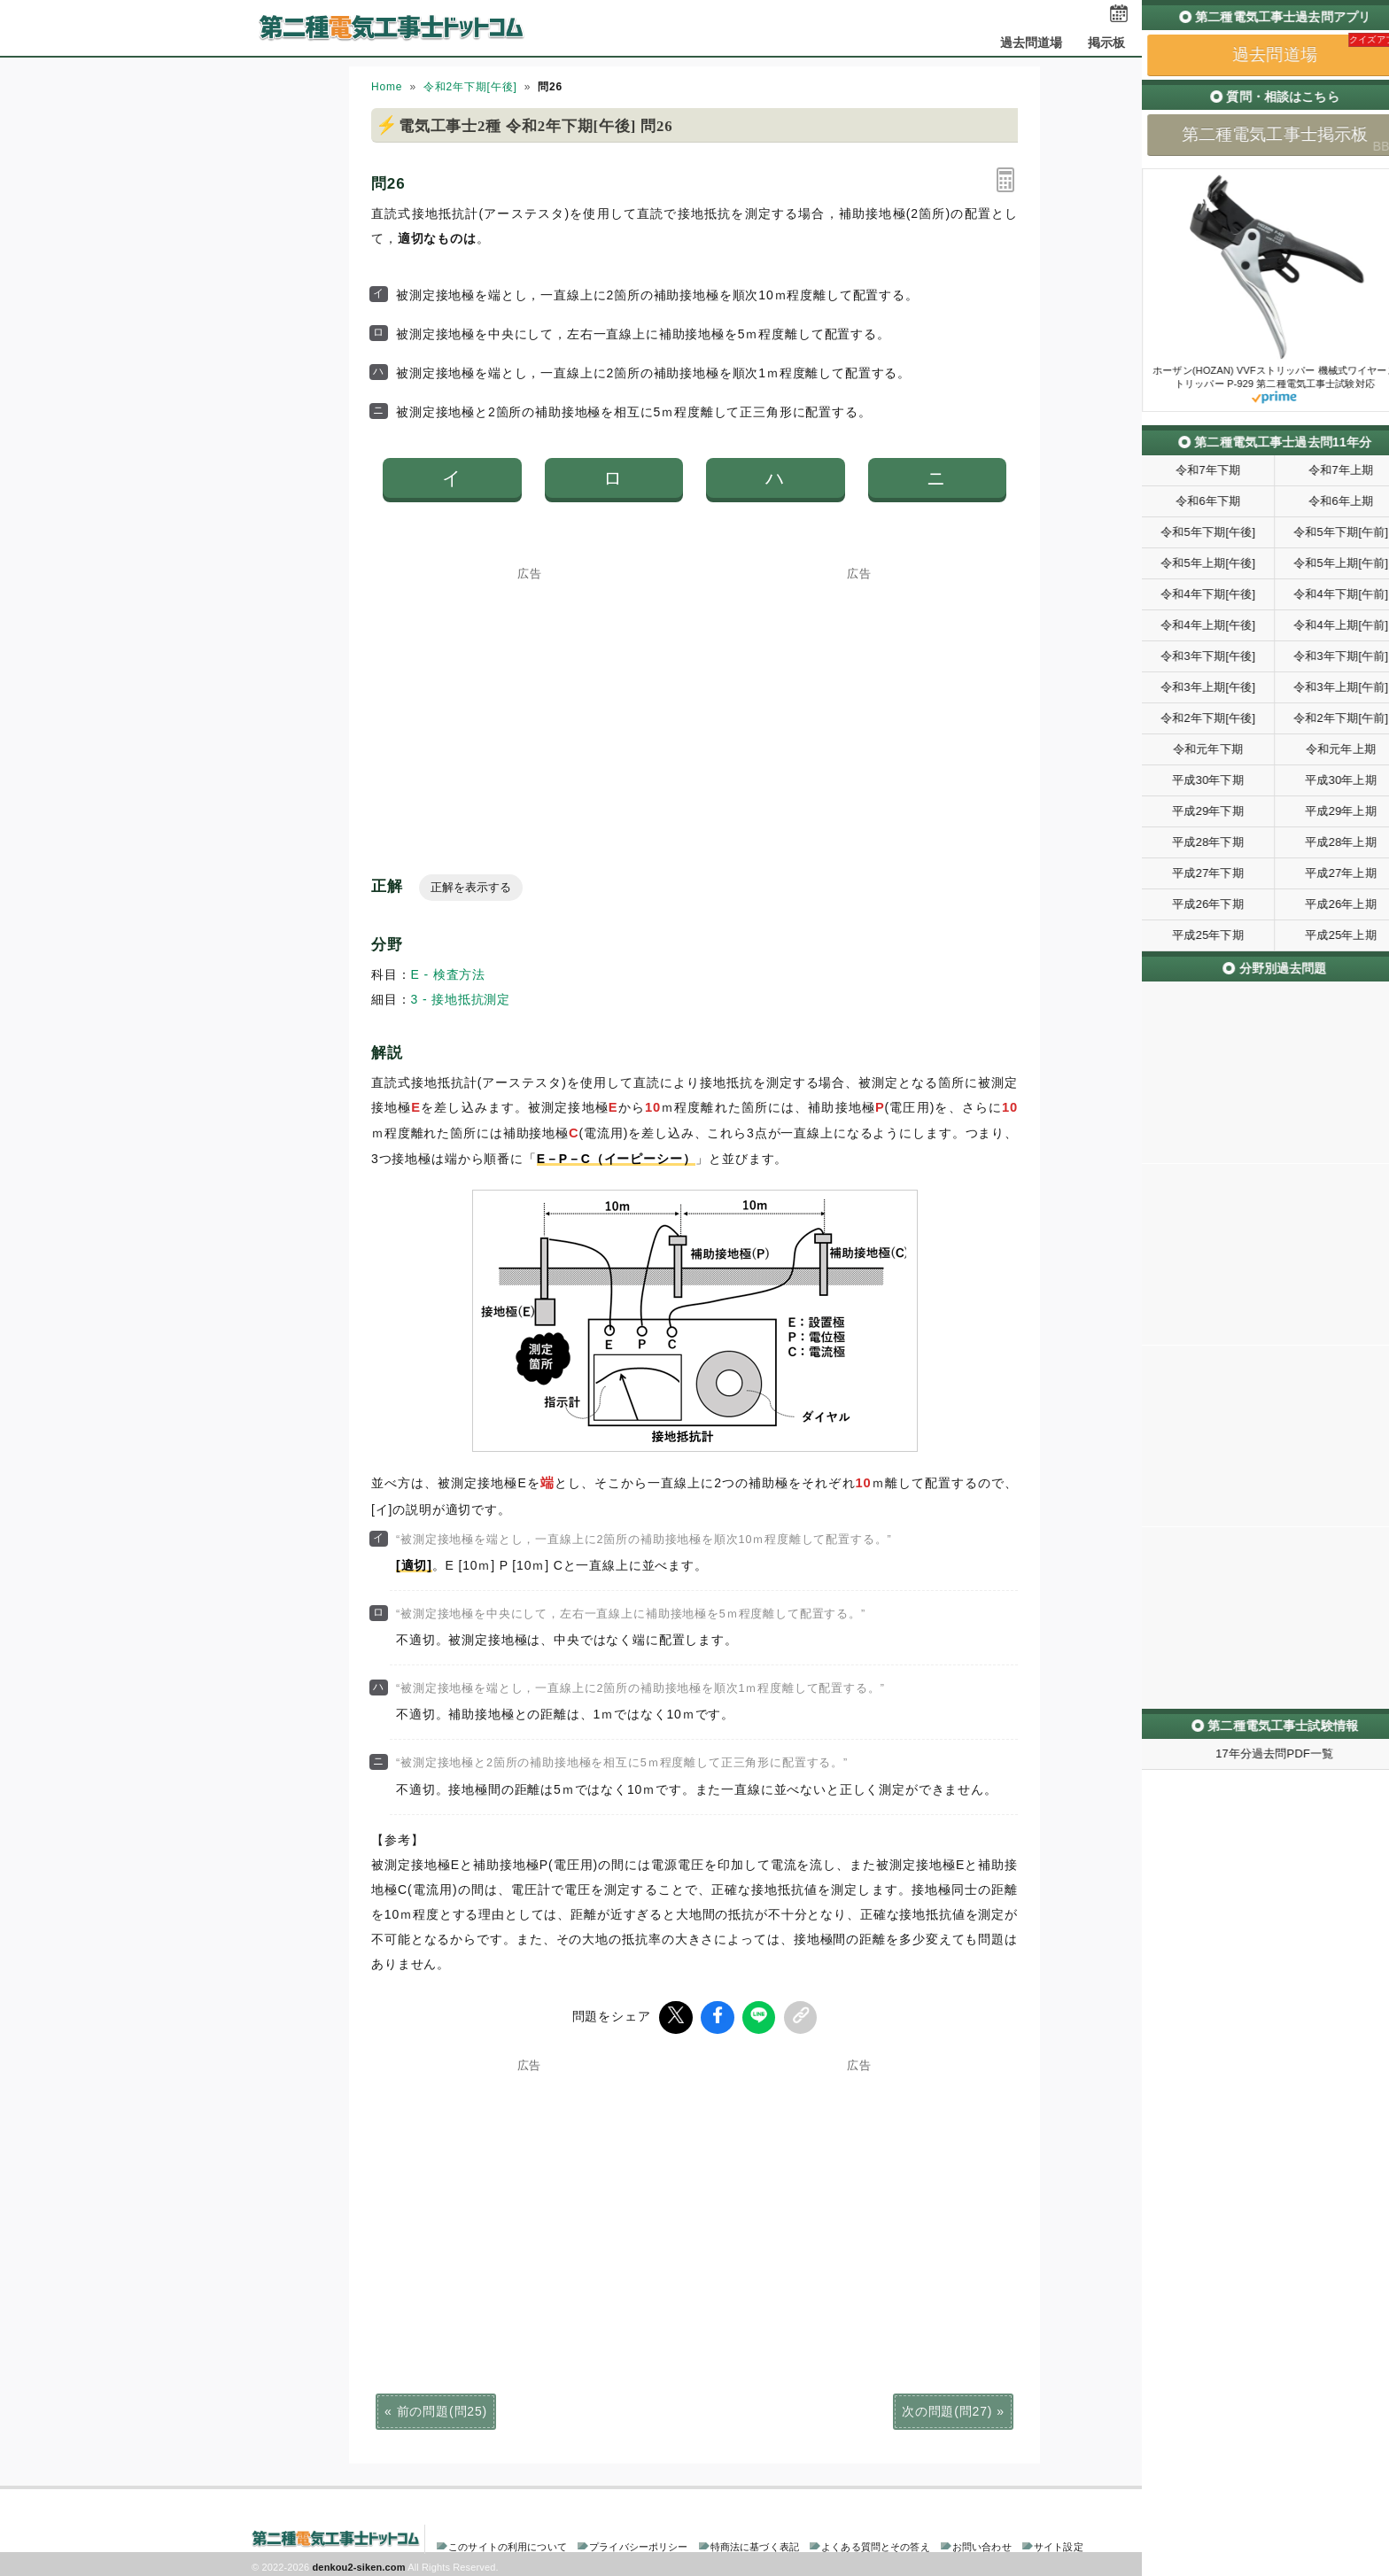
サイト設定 (1058, 2544)
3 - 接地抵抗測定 (461, 999)
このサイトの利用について (507, 2544)
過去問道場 (1031, 42)
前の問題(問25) (442, 2408)
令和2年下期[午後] (470, 87)
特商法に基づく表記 (754, 2544)
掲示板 (1106, 42)
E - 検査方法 (448, 974)
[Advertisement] (530, 690)
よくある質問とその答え (875, 2544)
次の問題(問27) (947, 2408)
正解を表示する (471, 887)
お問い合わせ (982, 2544)
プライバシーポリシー (638, 2544)
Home (386, 87)
